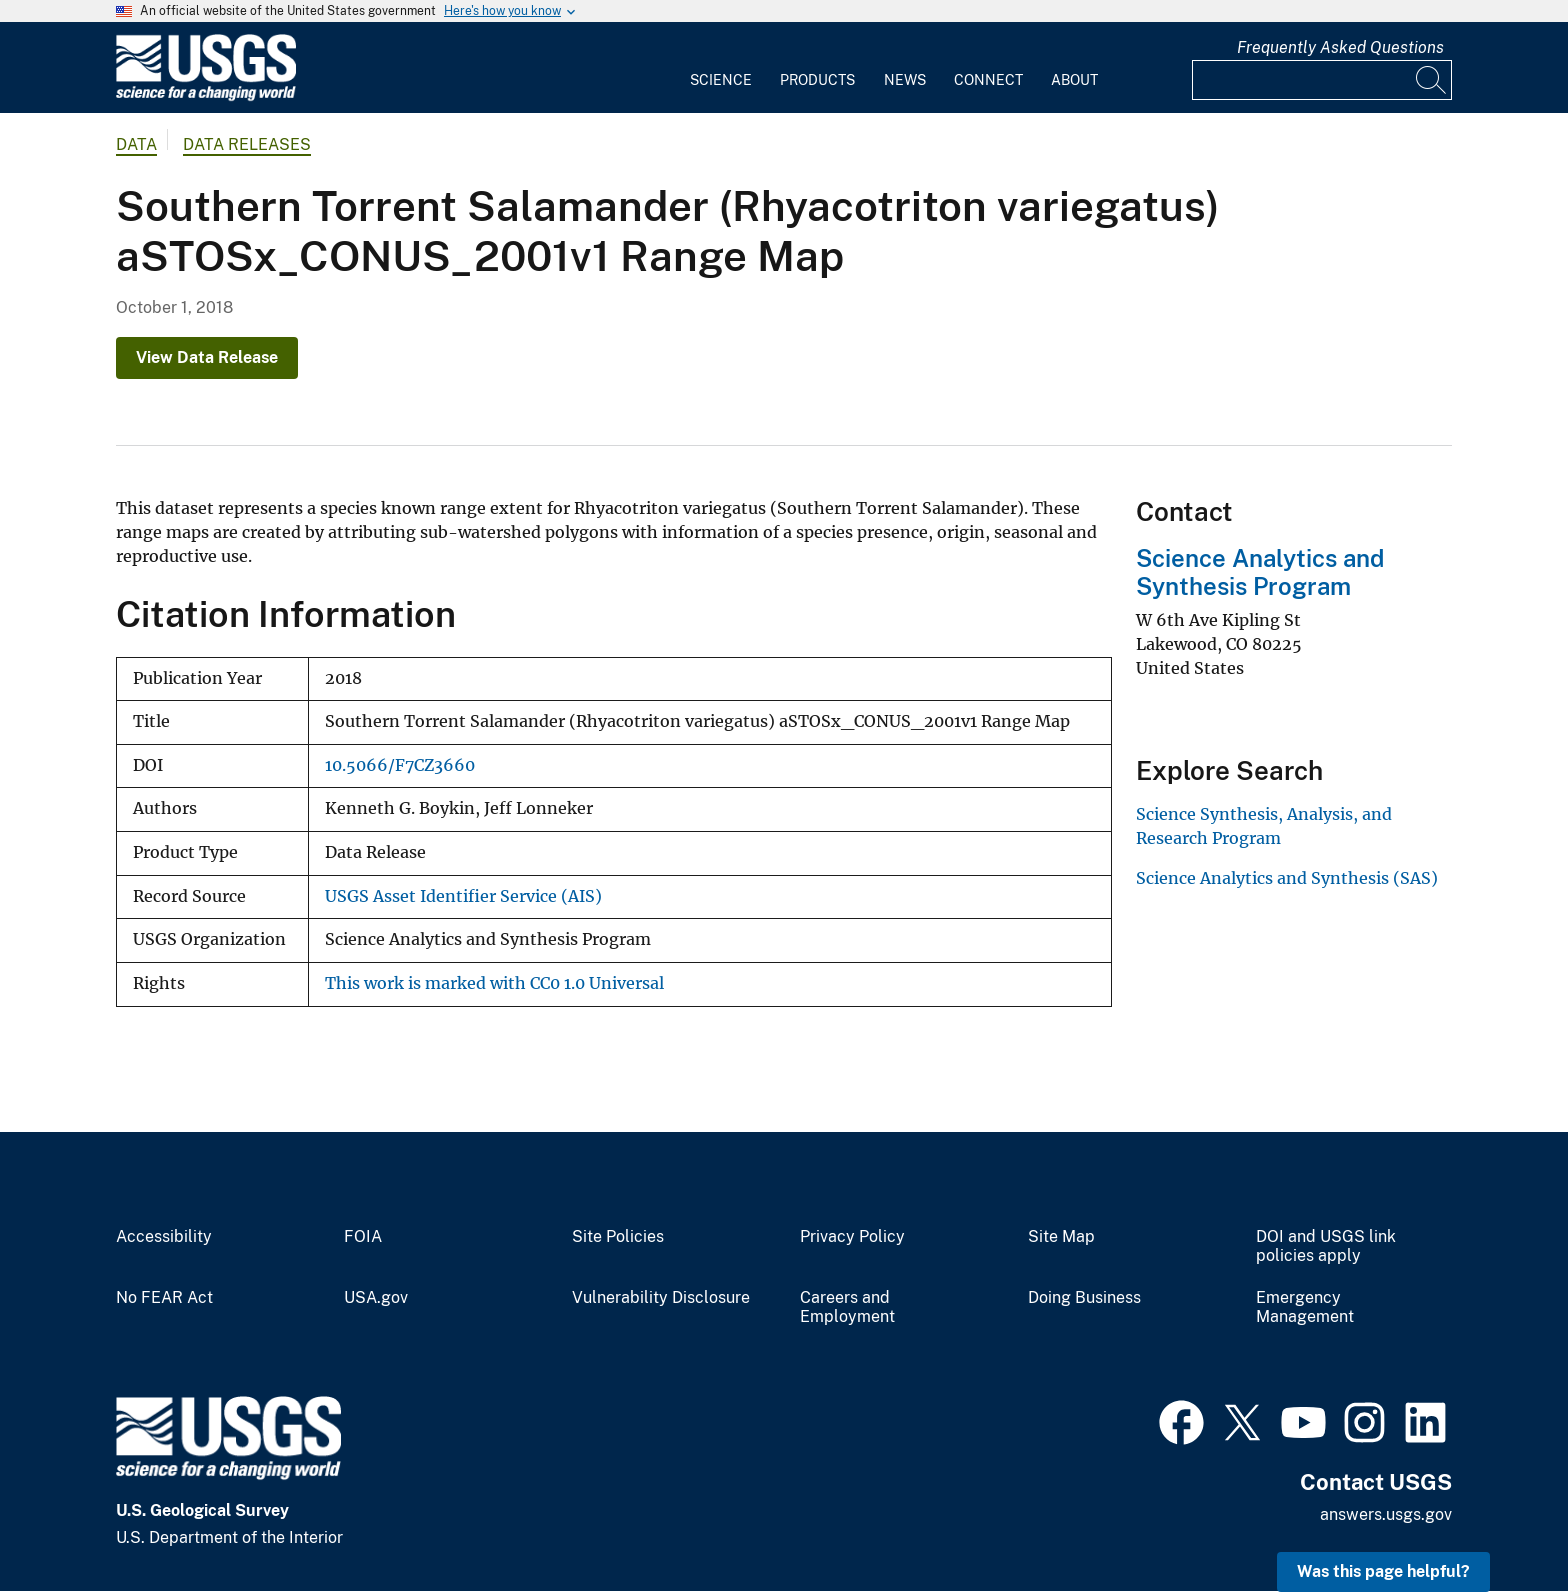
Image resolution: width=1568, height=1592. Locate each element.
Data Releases (247, 144)
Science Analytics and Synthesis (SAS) (1287, 878)
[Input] (1322, 80)
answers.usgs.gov (1386, 1514)
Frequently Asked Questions (1340, 47)
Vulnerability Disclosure (661, 1298)
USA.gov (376, 1298)
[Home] (206, 96)
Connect (988, 80)
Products (817, 80)
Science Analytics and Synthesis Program (1260, 572)
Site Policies (618, 1237)
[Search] (1432, 80)
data (136, 144)
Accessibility (164, 1237)
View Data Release (207, 357)
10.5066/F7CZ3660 (400, 765)
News (905, 80)
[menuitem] (721, 68)
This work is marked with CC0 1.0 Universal (494, 983)
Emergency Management (1305, 1307)
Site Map (1061, 1237)
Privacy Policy (852, 1237)
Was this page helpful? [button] (1383, 1571)
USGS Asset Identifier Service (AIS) (463, 896)
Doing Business (1084, 1298)
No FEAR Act (164, 1298)
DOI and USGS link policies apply (1326, 1246)
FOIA (363, 1237)
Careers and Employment (847, 1307)
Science (721, 80)
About (1074, 80)
